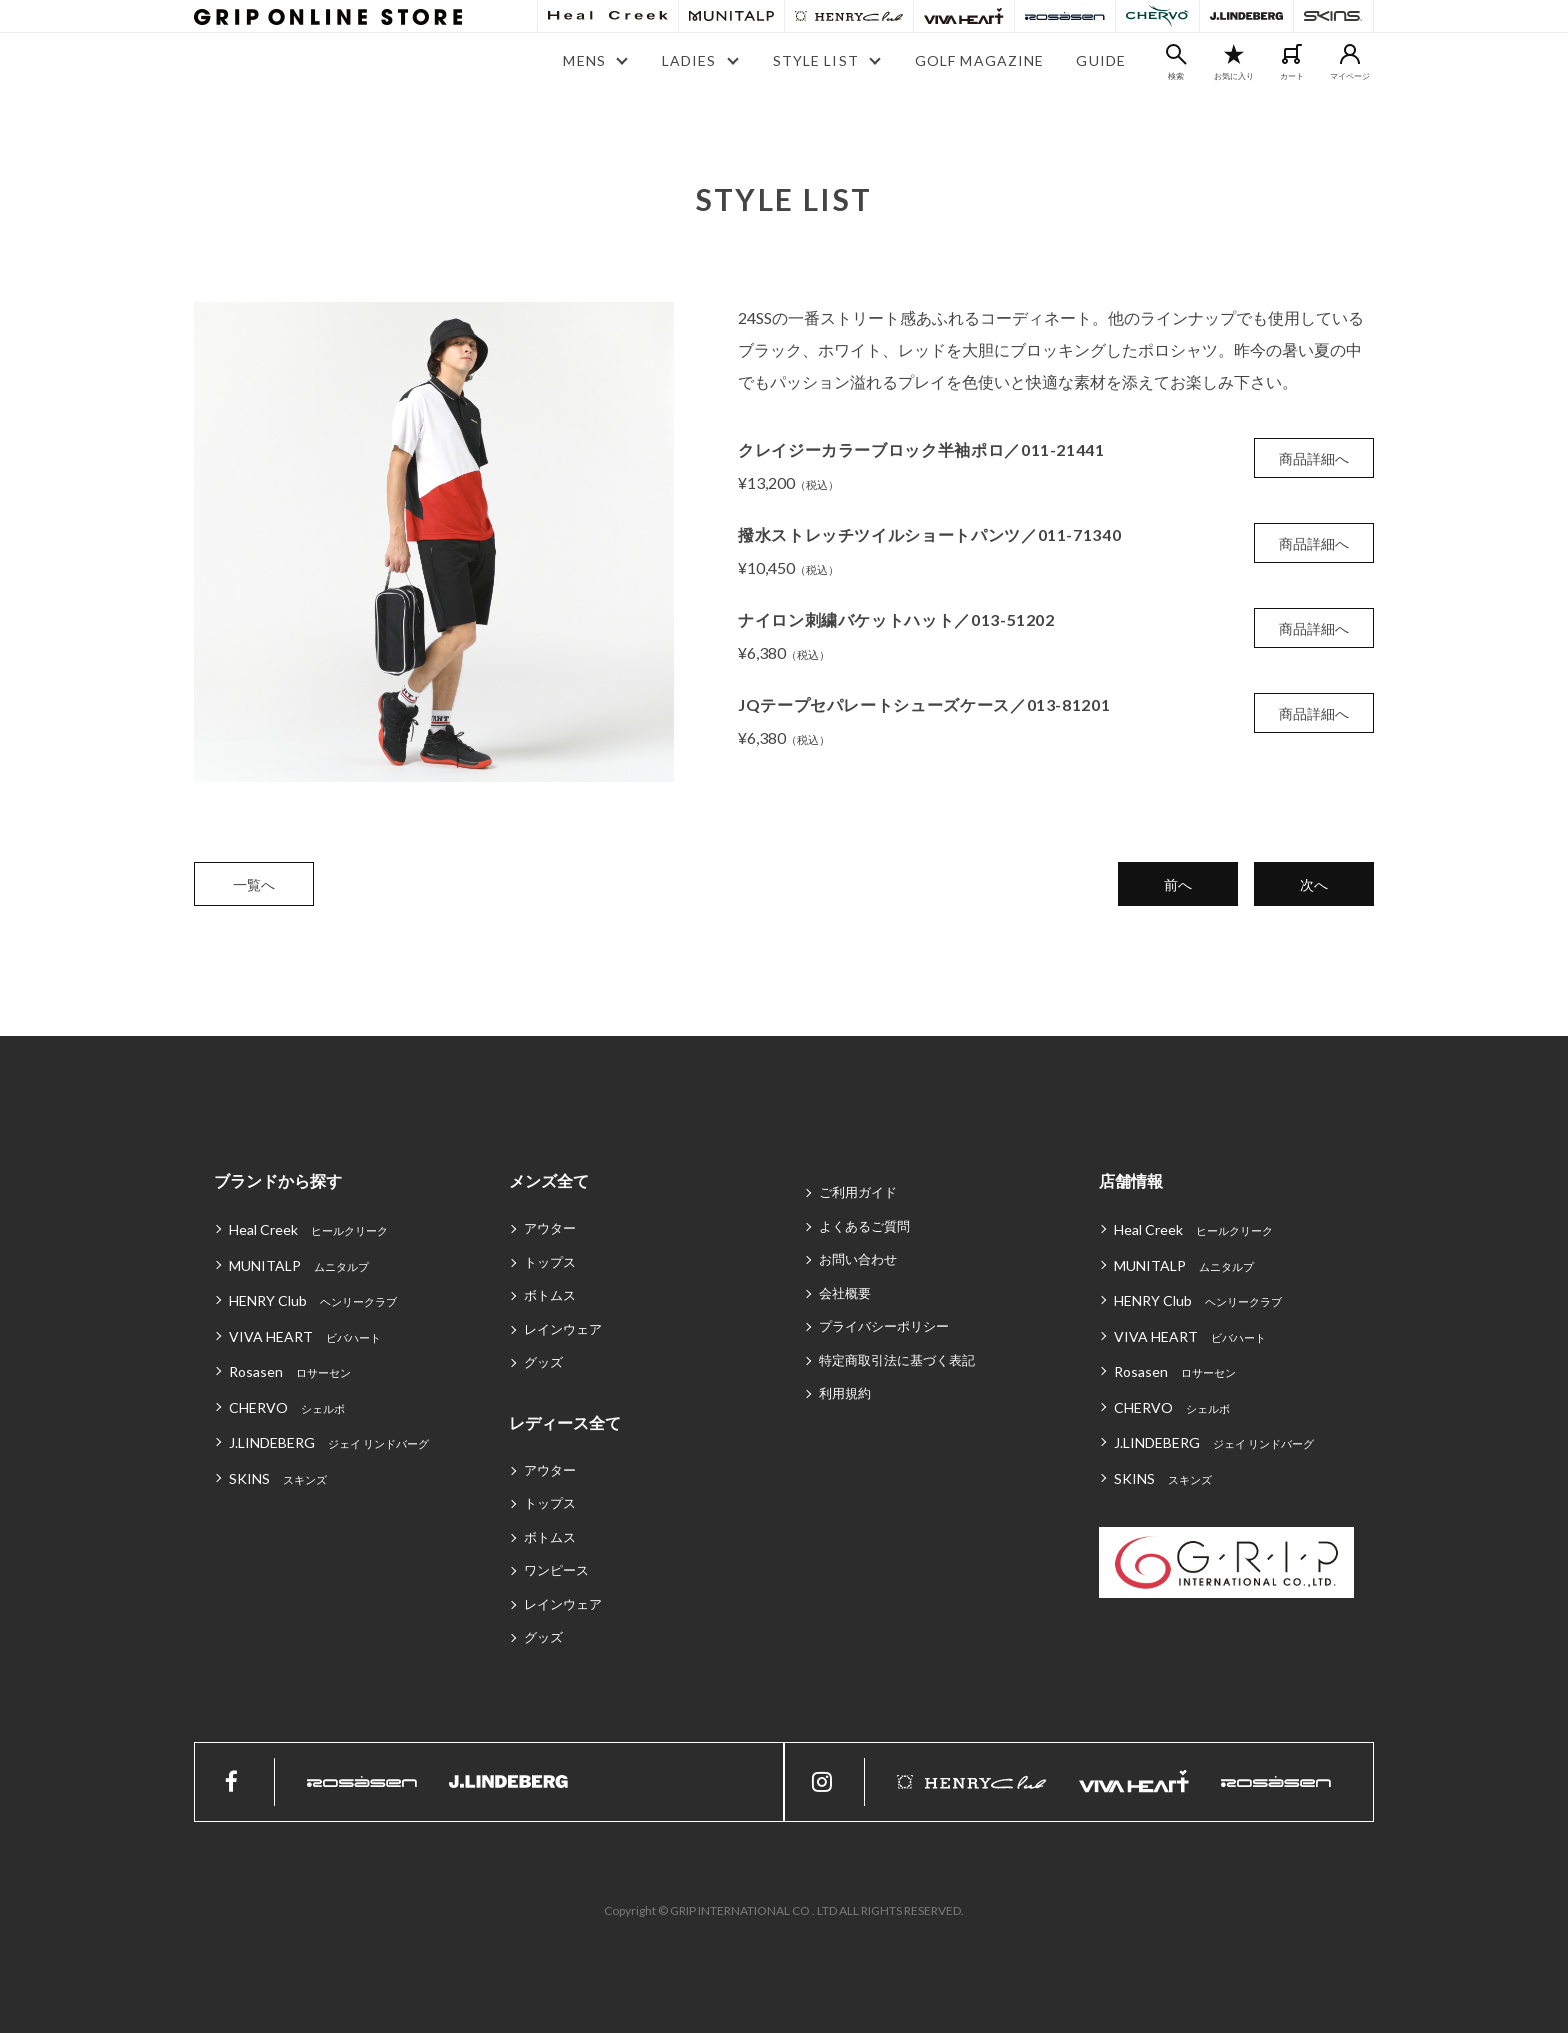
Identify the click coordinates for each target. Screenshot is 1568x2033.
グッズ (543, 1362)
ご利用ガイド (858, 1192)
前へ (1178, 884)
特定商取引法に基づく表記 (897, 1360)
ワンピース (556, 1570)
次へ (1314, 884)
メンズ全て (549, 1180)
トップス (550, 1262)
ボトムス (550, 1295)
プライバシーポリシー (884, 1326)
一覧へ (254, 884)
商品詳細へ (1314, 458)
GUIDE (1101, 60)
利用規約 (845, 1393)
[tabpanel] (434, 542)
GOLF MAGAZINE (980, 60)
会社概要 (845, 1293)
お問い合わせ (858, 1259)
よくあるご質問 (864, 1226)
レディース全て (565, 1422)
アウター (550, 1228)
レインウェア (563, 1329)
